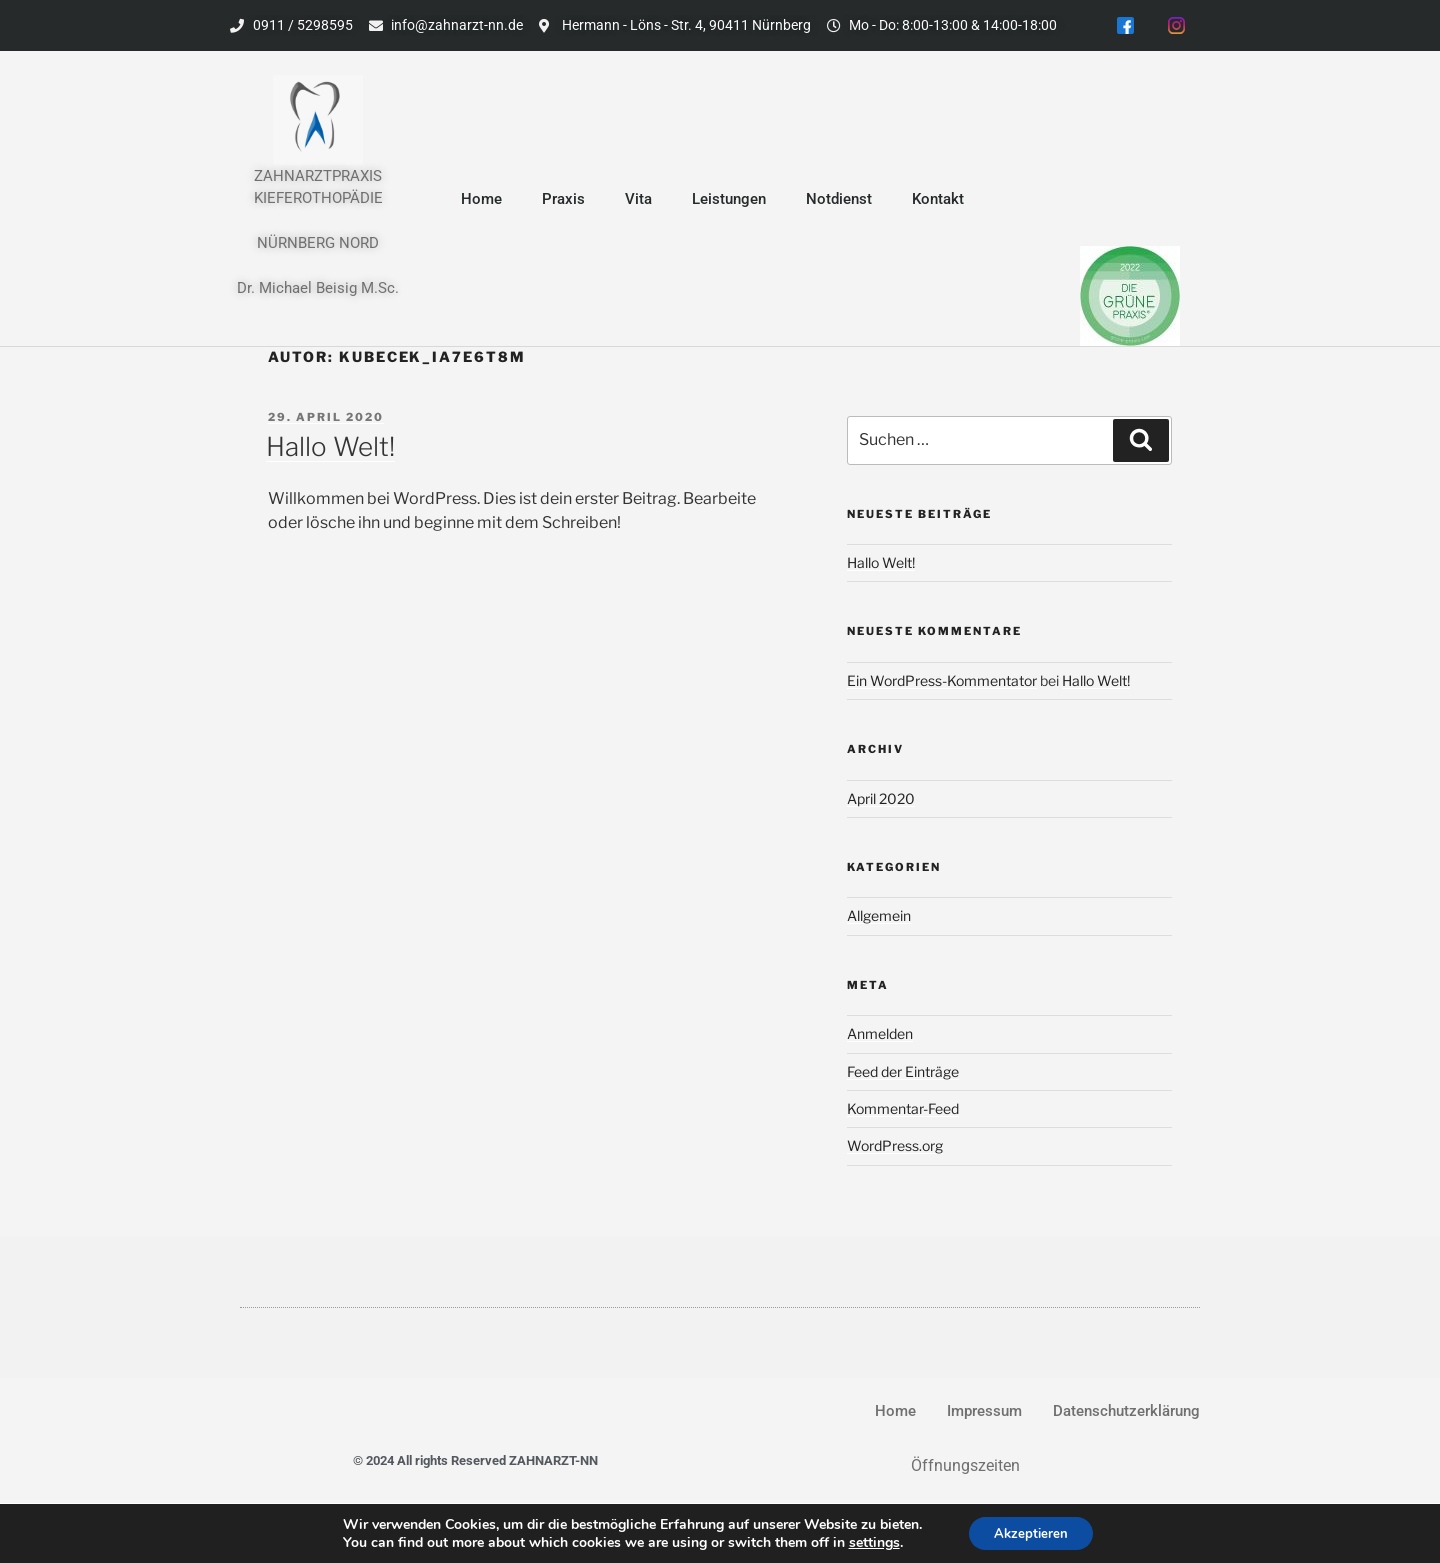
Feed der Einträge (903, 1074)
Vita (638, 202)
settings (868, 1541)
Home (481, 202)
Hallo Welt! (330, 449)
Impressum (984, 1414)
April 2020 (881, 801)
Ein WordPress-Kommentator (942, 683)
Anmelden (880, 1036)
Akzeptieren (1031, 1531)
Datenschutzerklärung (1126, 1414)
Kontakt (938, 202)
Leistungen (729, 202)
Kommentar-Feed (903, 1111)
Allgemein (879, 919)
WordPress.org (895, 1149)
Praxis (563, 202)
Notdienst (839, 202)
